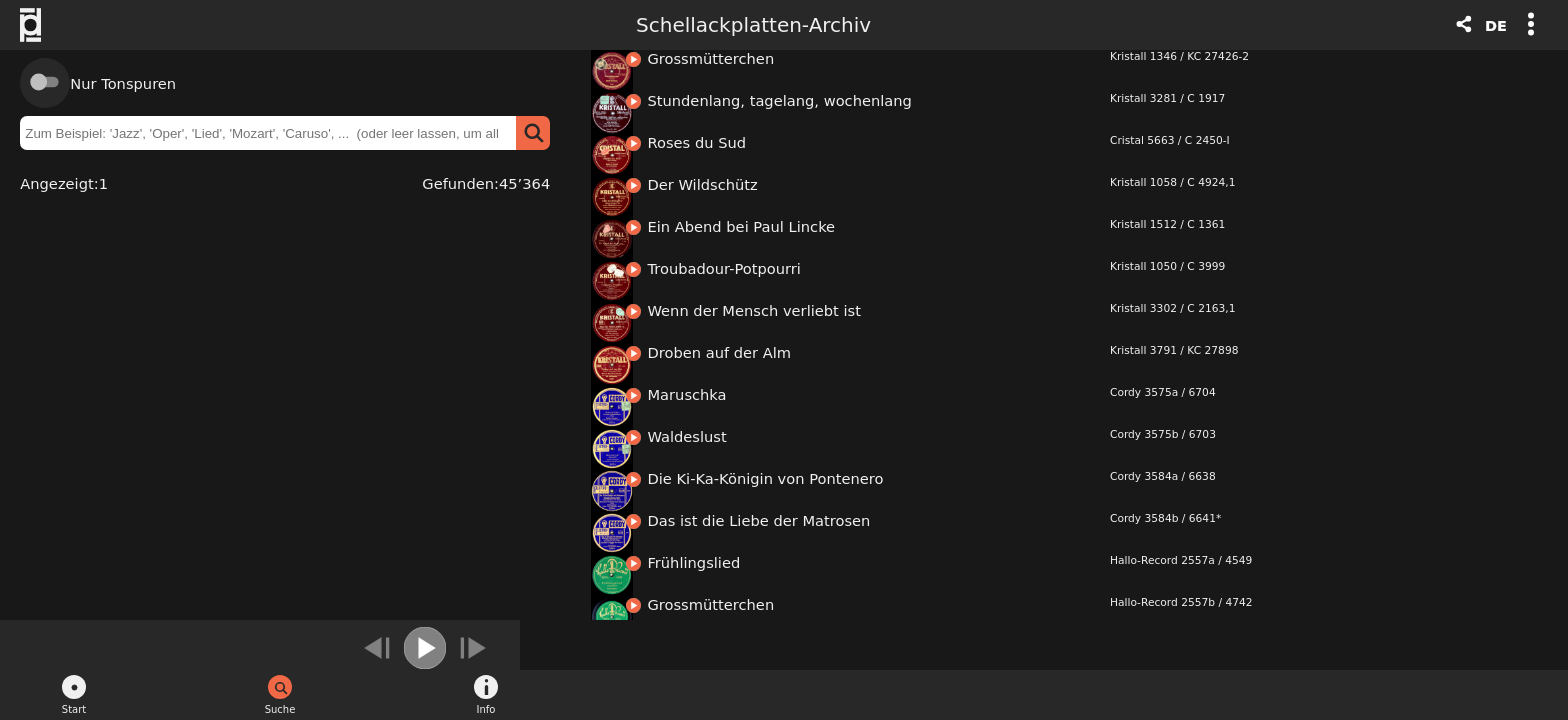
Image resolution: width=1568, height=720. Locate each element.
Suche (280, 709)
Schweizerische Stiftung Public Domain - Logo (40, 25)
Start (74, 709)
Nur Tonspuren (123, 83)
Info (486, 709)
